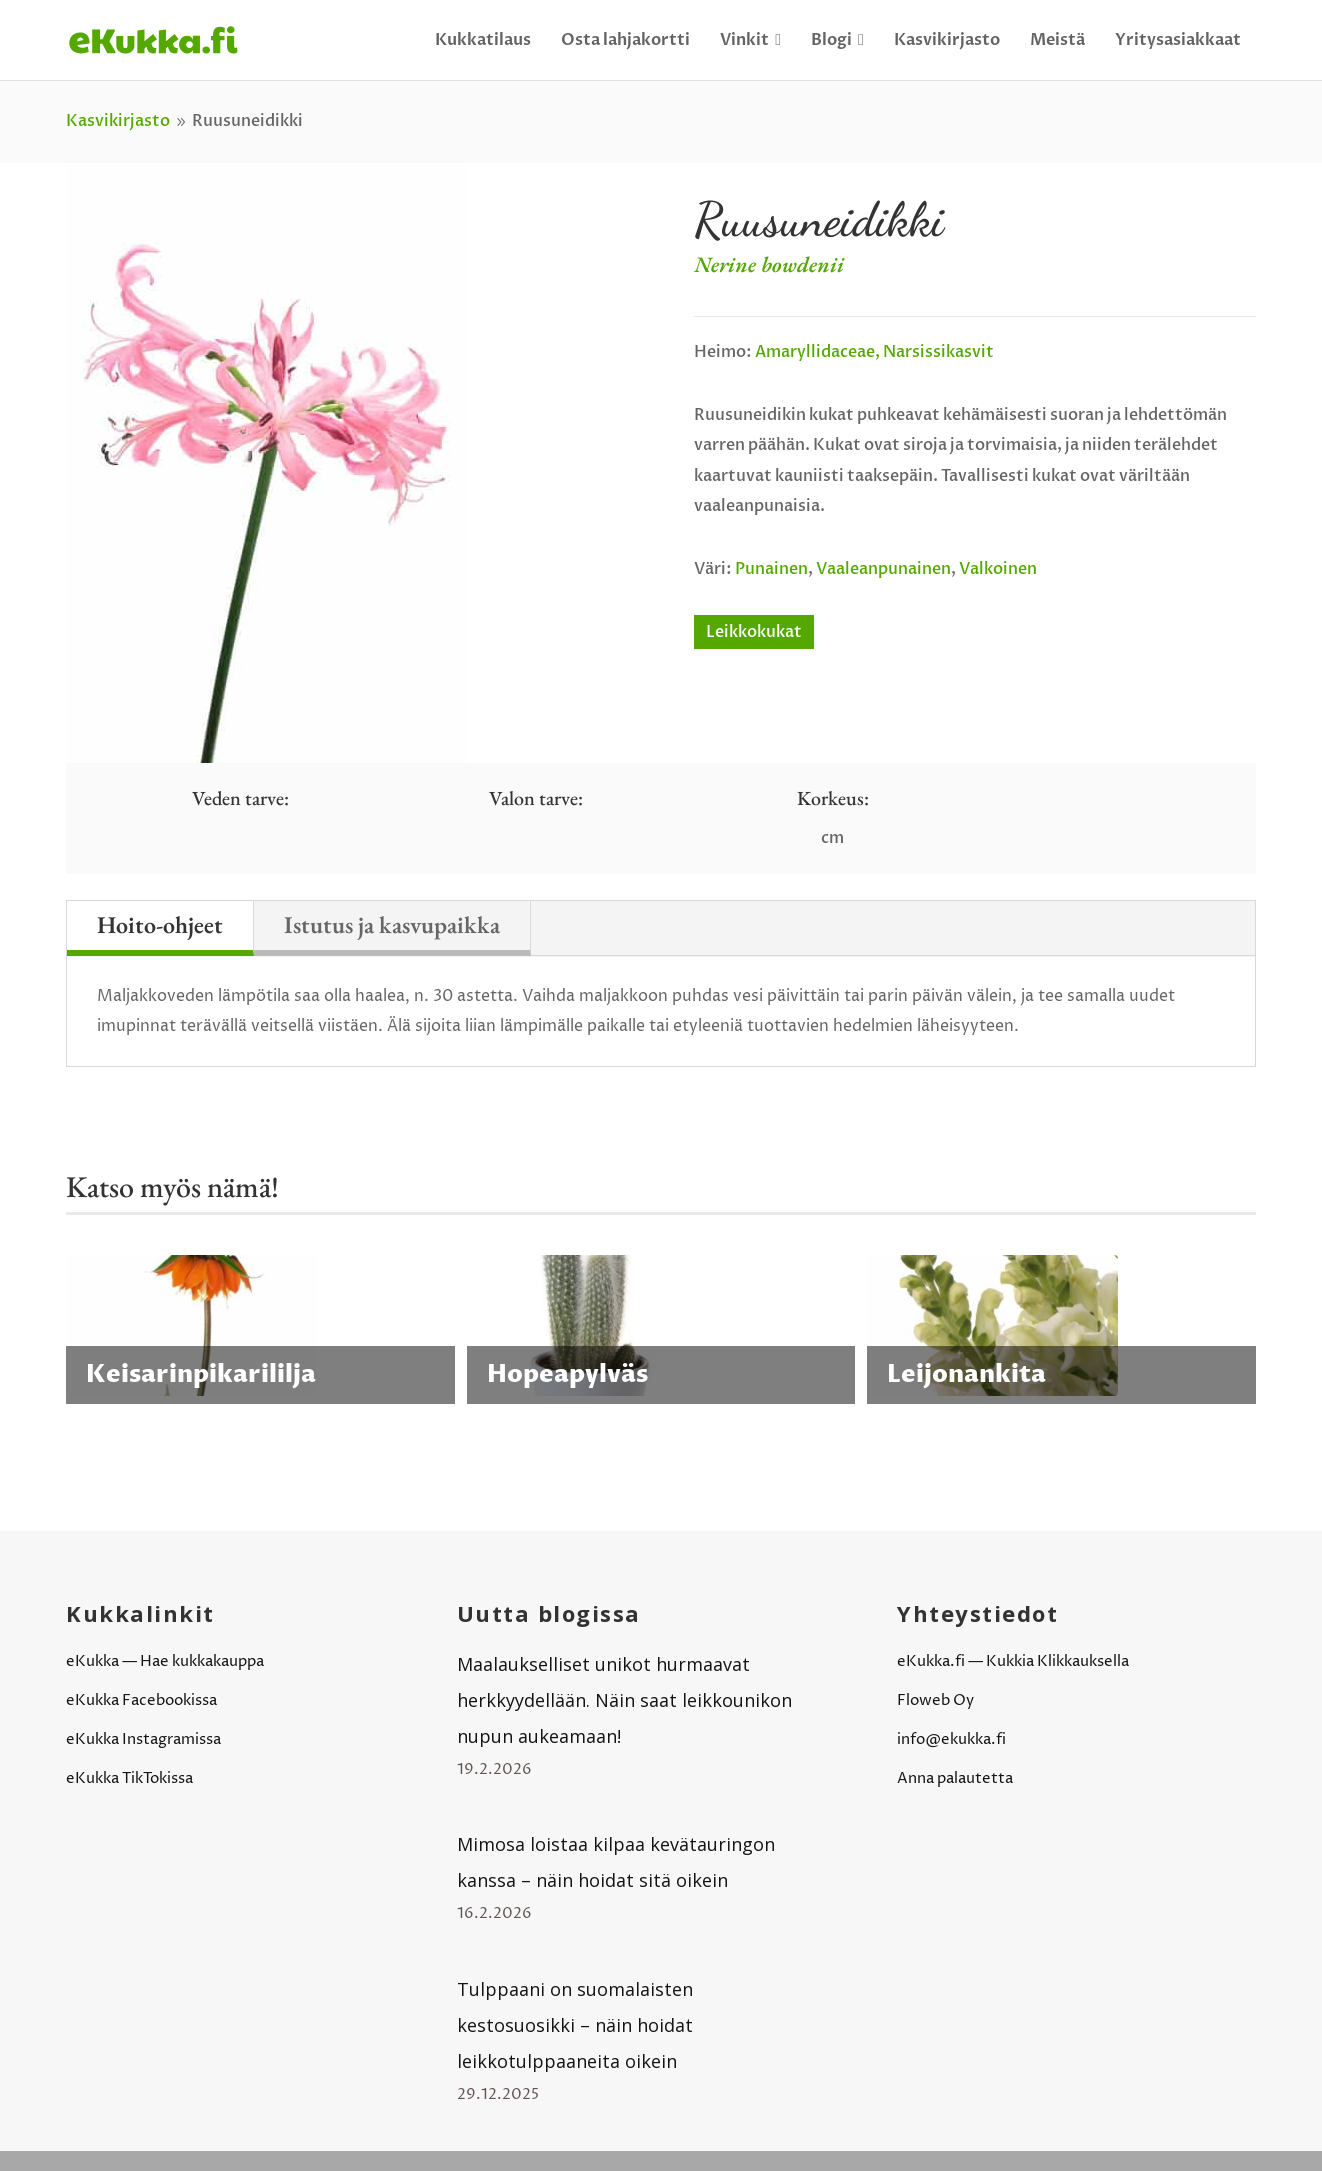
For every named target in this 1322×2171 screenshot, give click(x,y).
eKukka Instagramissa (143, 1739)
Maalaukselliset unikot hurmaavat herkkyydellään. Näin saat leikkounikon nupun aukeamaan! (624, 1700)
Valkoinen (998, 569)
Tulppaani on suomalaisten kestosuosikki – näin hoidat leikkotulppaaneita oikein (575, 2025)
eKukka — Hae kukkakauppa (165, 1661)
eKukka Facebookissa (141, 1700)
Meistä (1057, 40)
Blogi (837, 40)
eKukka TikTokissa (129, 1778)
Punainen (771, 569)
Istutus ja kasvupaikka (392, 924)
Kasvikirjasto (947, 40)
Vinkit (750, 40)
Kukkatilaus (483, 40)
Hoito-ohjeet (160, 924)
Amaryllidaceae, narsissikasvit (874, 352)
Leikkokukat (754, 632)
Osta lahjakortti (625, 40)
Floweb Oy (935, 1700)
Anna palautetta (955, 1778)
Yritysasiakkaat (1178, 40)
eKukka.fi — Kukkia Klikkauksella (1013, 1661)
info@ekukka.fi (951, 1739)
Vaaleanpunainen (883, 569)
